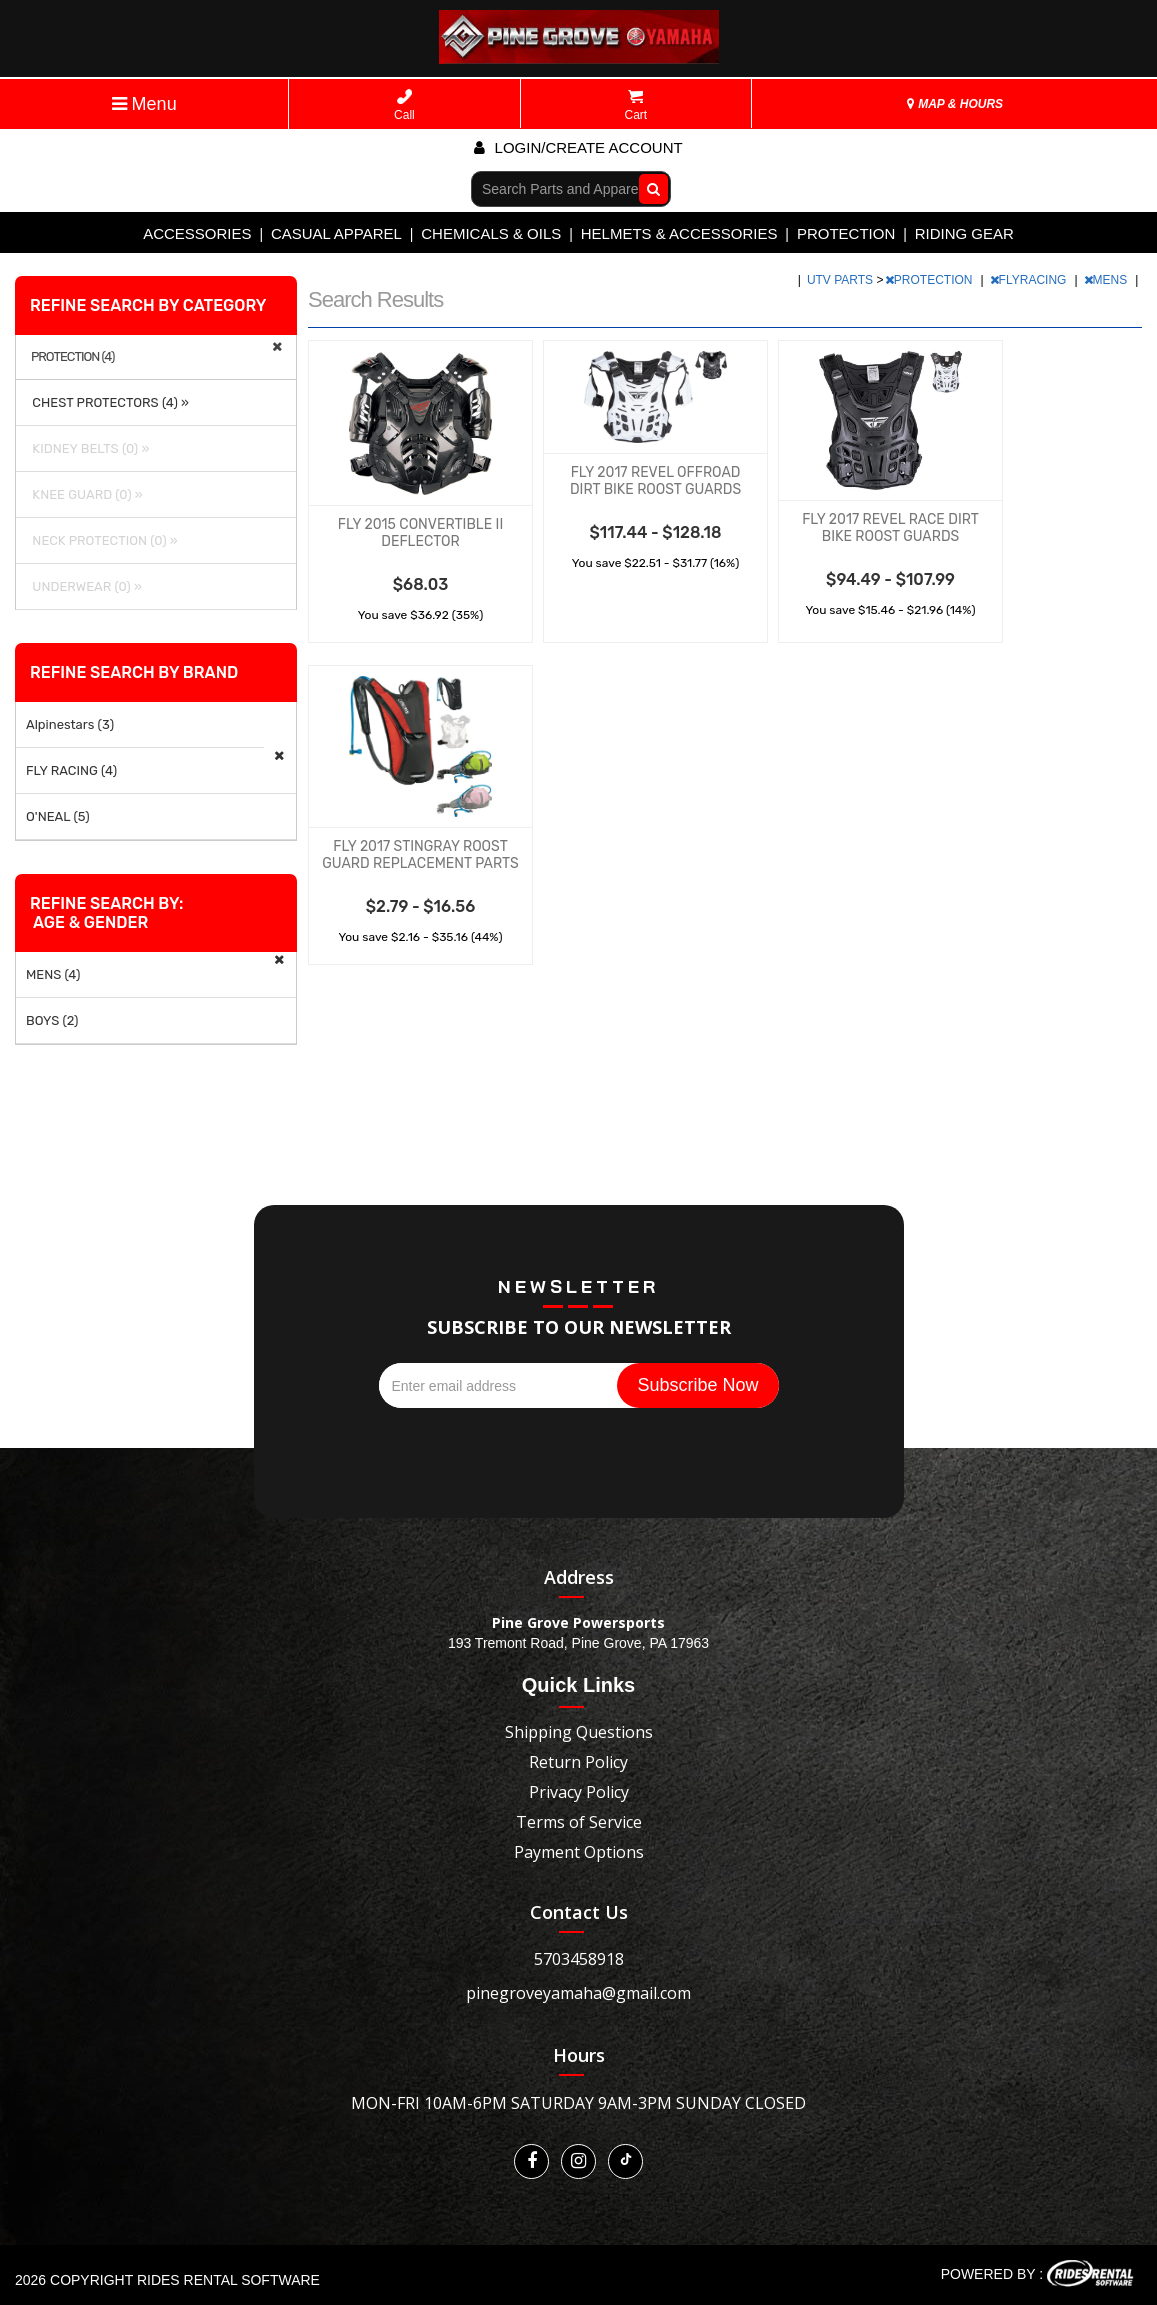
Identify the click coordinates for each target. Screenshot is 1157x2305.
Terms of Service (579, 1822)
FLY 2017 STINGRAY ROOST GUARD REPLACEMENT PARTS (420, 855)
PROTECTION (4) (73, 357)
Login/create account (578, 147)
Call (404, 105)
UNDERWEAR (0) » (84, 586)
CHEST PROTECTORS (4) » (107, 402)
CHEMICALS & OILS (491, 233)
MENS (1107, 280)
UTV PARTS (842, 280)
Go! (649, 188)
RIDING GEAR (964, 233)
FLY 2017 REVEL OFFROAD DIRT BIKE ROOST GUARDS (655, 481)
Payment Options (579, 1852)
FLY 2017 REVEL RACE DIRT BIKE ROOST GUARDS (890, 528)
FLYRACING (1030, 280)
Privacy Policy (579, 1792)
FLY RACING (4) (71, 770)
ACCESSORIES (197, 233)
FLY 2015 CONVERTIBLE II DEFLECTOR (420, 533)
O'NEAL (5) (58, 816)
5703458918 (579, 1959)
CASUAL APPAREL (336, 233)
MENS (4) (53, 974)
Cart (636, 105)
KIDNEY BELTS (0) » (87, 448)
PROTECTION (846, 233)
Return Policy (578, 1762)
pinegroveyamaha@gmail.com (578, 1993)
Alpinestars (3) (70, 724)
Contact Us (579, 1912)
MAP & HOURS (955, 104)
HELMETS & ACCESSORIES (679, 233)
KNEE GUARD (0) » (84, 494)
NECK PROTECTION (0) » (102, 540)
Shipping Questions (579, 1732)
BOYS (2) (52, 1020)
